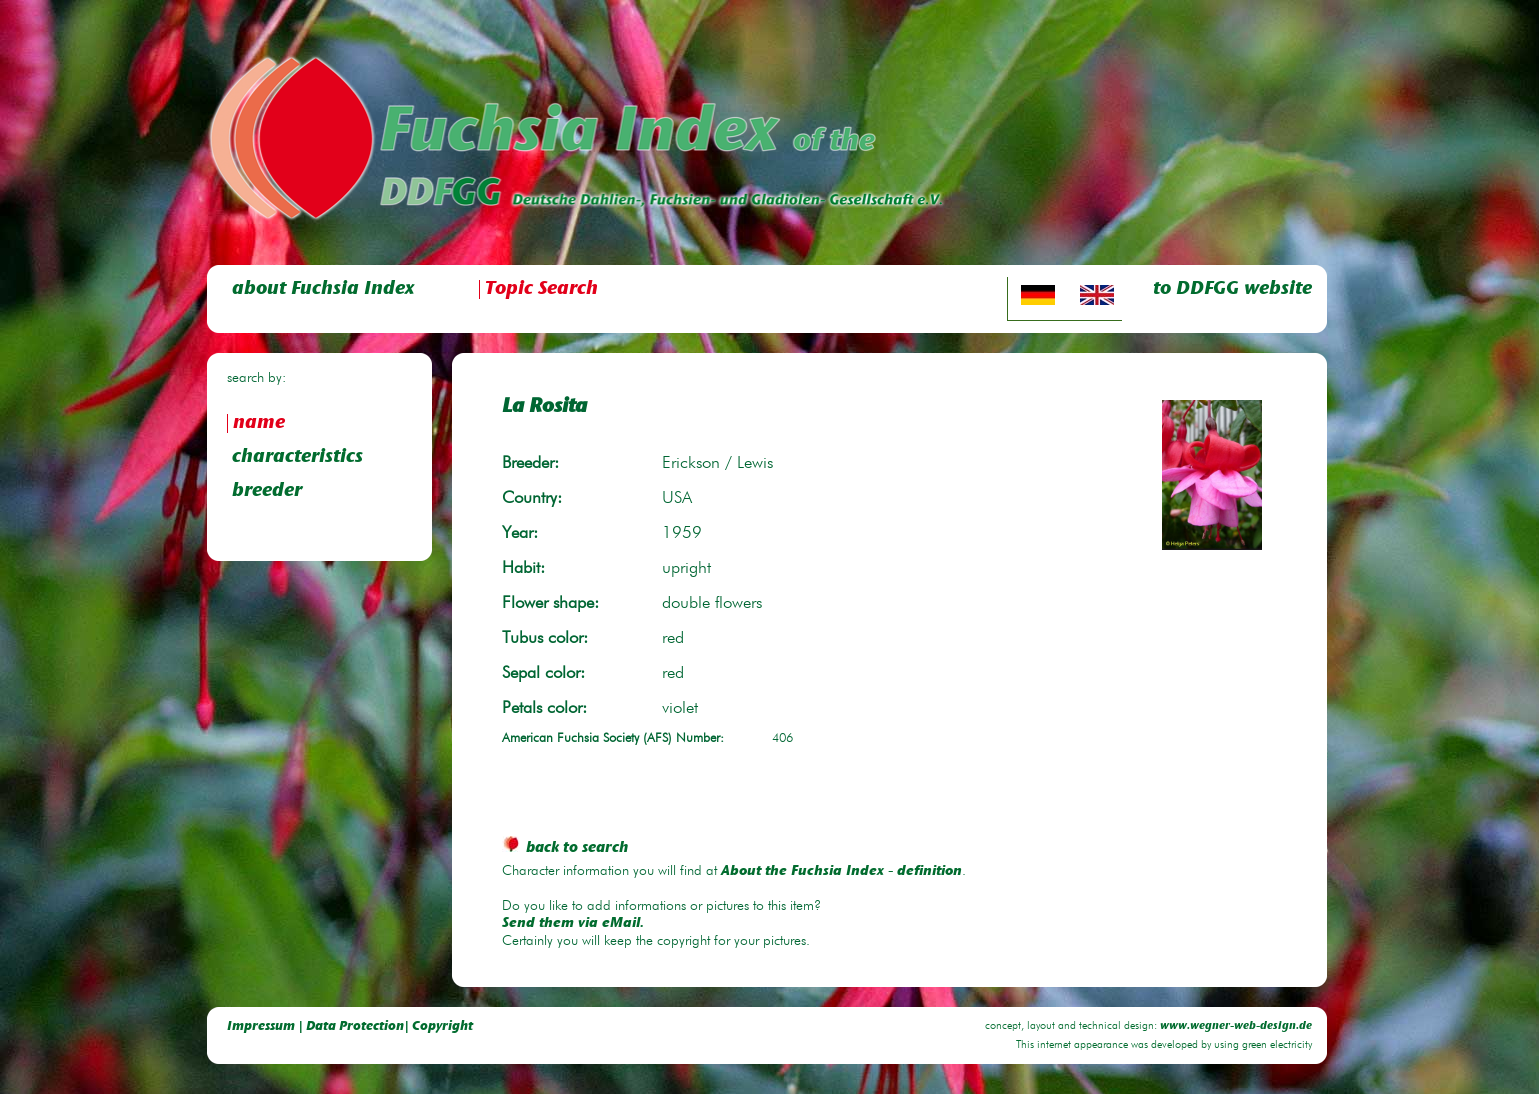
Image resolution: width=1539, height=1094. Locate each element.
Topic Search (541, 289)
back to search (565, 848)
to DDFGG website (1232, 289)
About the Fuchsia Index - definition (841, 872)
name (259, 423)
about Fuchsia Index (323, 289)
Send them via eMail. (573, 924)
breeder (267, 491)
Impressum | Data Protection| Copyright (350, 1026)
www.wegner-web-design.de (1236, 1026)
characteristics (297, 457)
